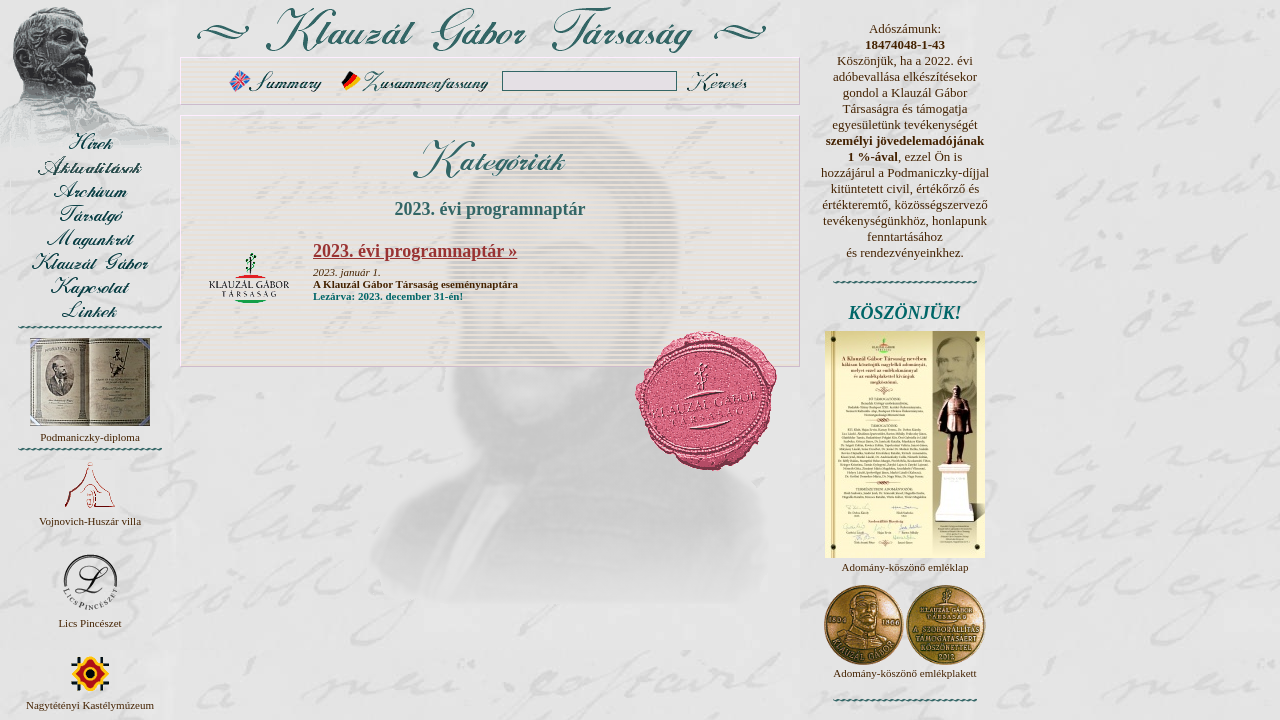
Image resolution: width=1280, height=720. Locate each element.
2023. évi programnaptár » (415, 251)
